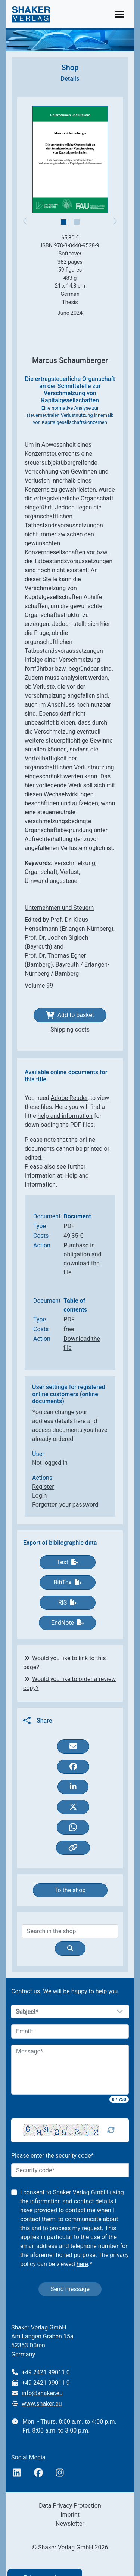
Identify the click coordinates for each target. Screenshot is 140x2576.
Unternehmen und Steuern (59, 907)
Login (39, 1495)
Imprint (70, 2514)
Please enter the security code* (52, 2155)
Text (67, 1562)
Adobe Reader (69, 1097)
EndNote (67, 1622)
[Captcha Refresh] (111, 2130)
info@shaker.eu (42, 2393)
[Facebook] (38, 2472)
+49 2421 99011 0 (46, 2372)
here (82, 2263)
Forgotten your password (65, 1504)
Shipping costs (70, 1029)
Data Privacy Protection (70, 2505)
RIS (67, 1602)
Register (43, 1486)
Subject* (27, 2011)
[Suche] (70, 1948)
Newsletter (70, 2523)
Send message (70, 2289)
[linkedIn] (16, 2472)
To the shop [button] (70, 1890)
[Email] (70, 2031)
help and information (65, 1115)
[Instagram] (59, 2472)
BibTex (67, 1582)
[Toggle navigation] (119, 14)
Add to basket (70, 1015)
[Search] (70, 1931)
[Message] (70, 2070)
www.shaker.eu (42, 2403)
